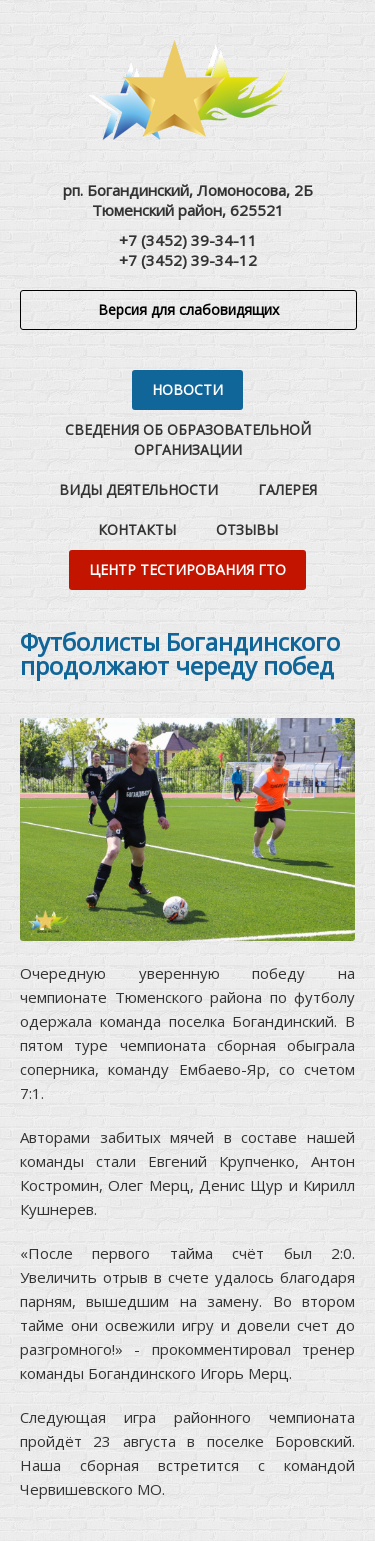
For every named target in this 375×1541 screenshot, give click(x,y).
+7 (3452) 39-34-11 (188, 240)
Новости (187, 389)
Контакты (137, 529)
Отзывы (247, 529)
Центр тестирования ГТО (187, 569)
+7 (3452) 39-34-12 (188, 260)
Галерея (287, 489)
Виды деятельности (138, 489)
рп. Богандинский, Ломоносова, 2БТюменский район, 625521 (188, 200)
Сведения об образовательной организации (188, 439)
